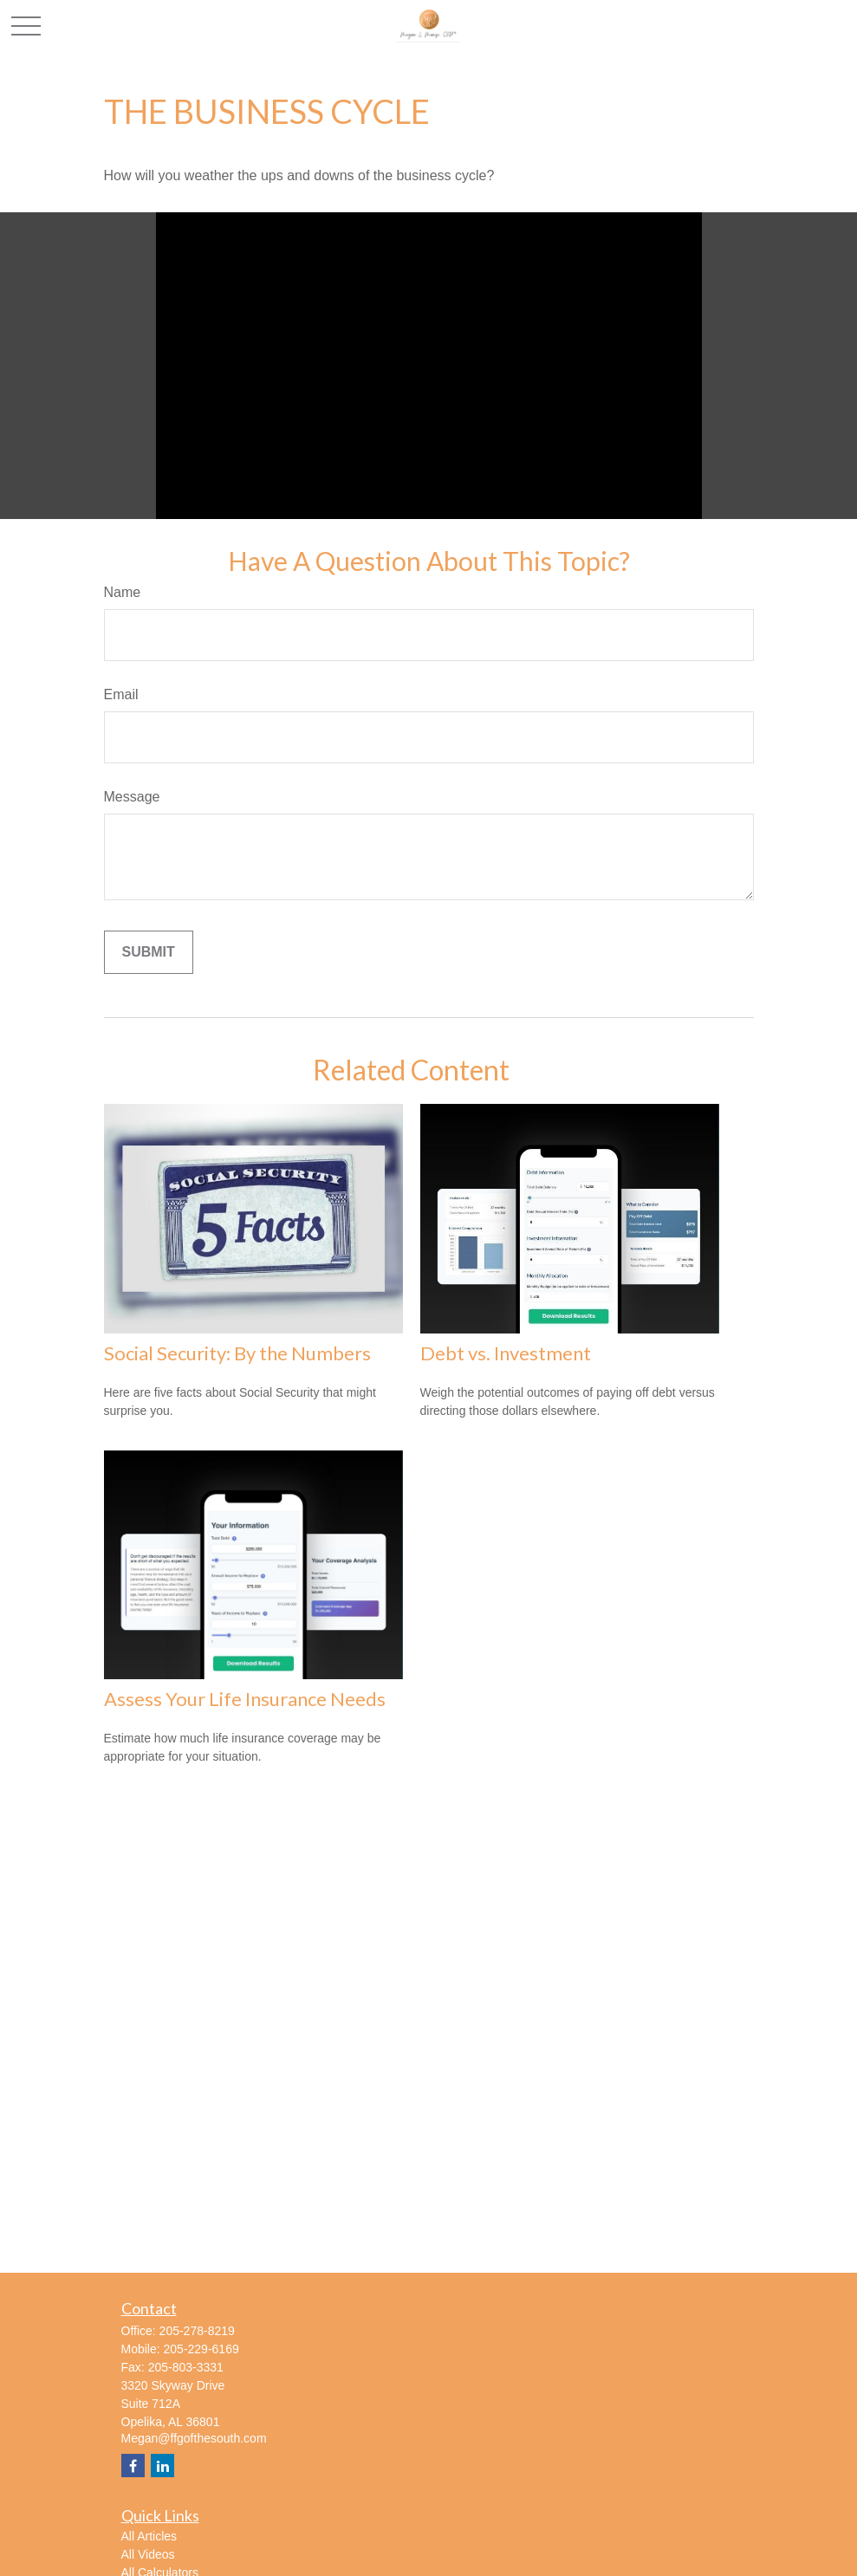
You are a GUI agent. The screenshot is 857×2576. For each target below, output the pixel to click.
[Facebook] (133, 2465)
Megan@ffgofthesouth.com (194, 2438)
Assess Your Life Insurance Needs (245, 1698)
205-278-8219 (197, 2331)
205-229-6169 (201, 2349)
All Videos (148, 2554)
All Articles (149, 2536)
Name (122, 592)
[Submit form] (148, 952)
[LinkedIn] (162, 2465)
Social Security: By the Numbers (237, 1353)
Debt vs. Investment (505, 1353)
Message (132, 796)
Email (121, 694)
